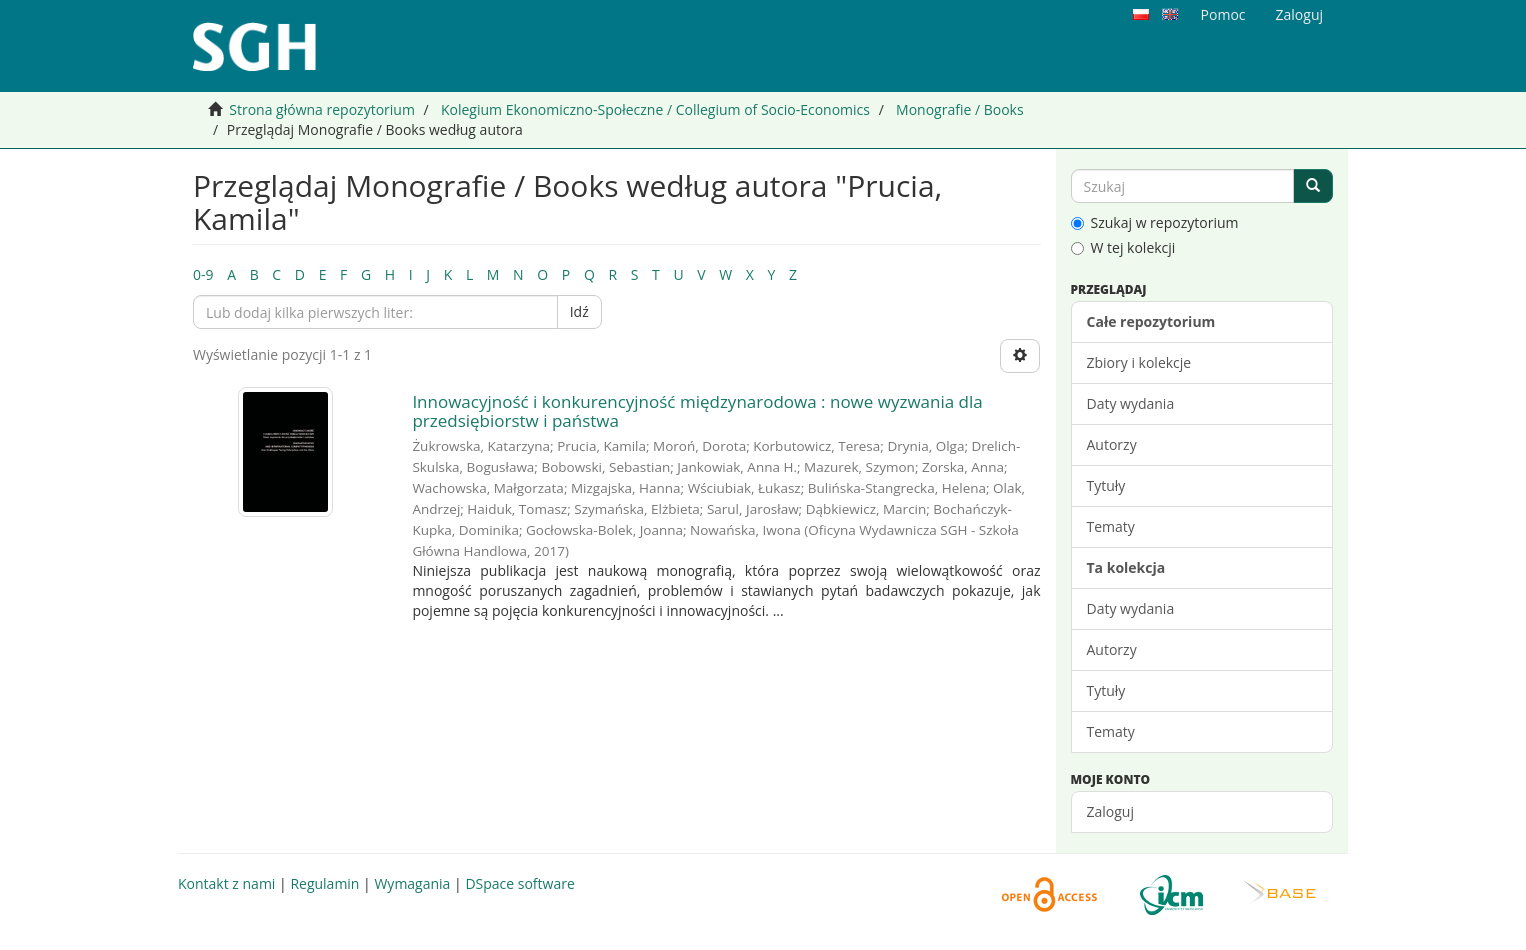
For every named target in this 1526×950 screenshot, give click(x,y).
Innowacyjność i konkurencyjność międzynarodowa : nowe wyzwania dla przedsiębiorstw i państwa (697, 411)
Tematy (1111, 526)
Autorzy (1112, 444)
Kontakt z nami (226, 883)
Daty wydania (1131, 403)
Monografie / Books (960, 109)
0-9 (203, 274)
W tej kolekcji (1123, 247)
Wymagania (412, 883)
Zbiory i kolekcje (1139, 362)
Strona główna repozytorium (322, 109)
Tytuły (1106, 485)
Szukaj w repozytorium (1155, 222)
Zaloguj (1110, 811)
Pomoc (1223, 14)
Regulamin (324, 883)
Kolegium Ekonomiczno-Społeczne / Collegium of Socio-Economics (655, 109)
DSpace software (519, 883)
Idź (579, 311)
